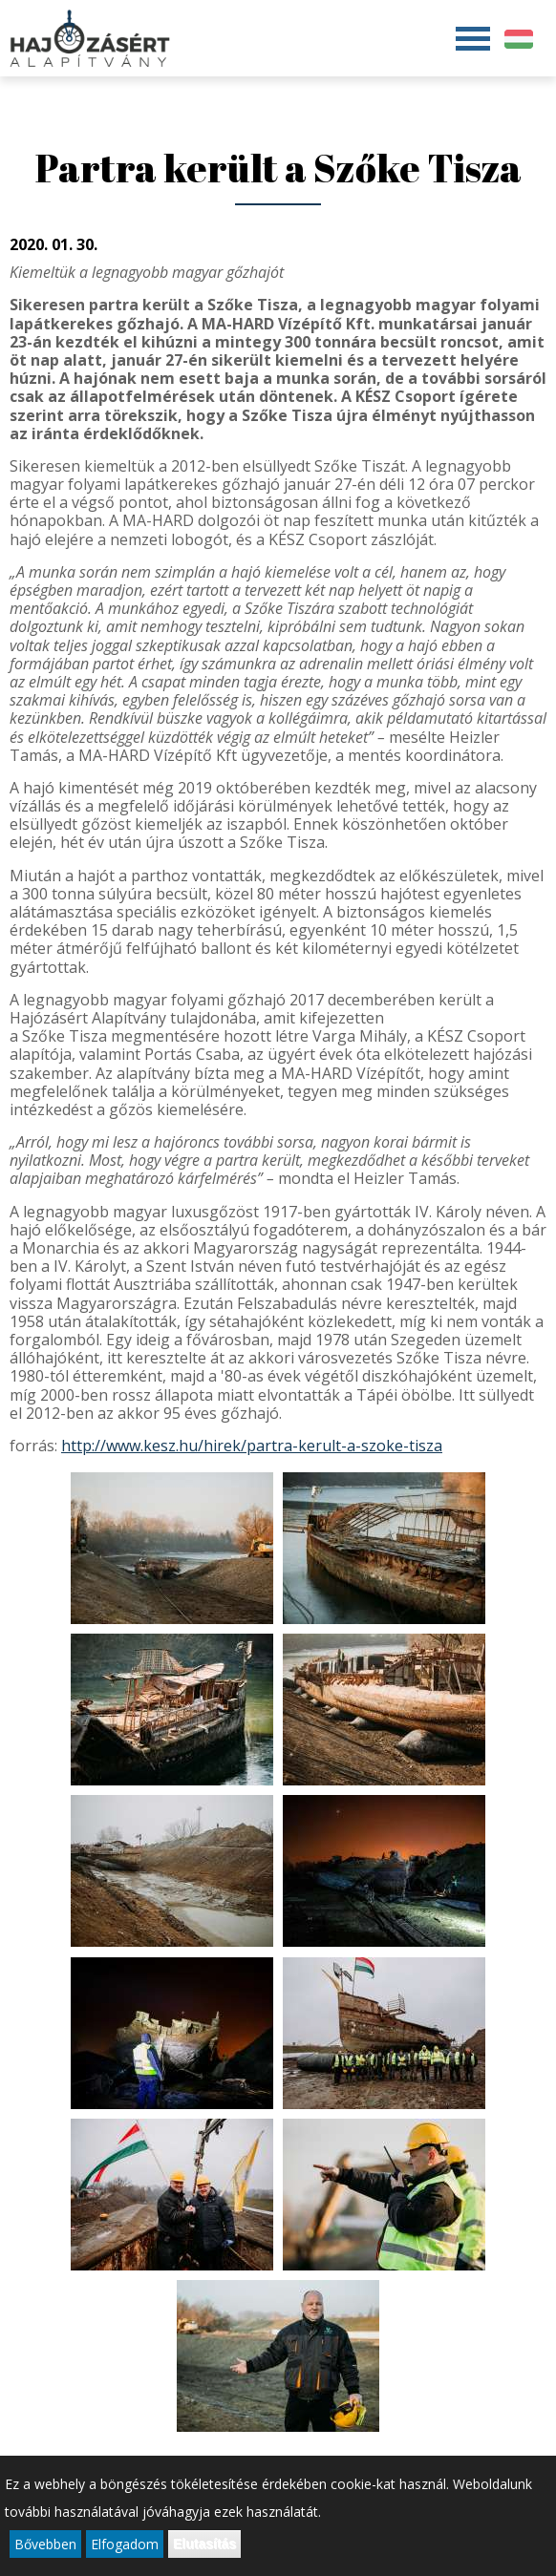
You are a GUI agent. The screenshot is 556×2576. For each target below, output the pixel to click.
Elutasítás (204, 2544)
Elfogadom (125, 2545)
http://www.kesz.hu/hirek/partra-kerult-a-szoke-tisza (251, 1445)
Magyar (518, 39)
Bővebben (45, 2545)
